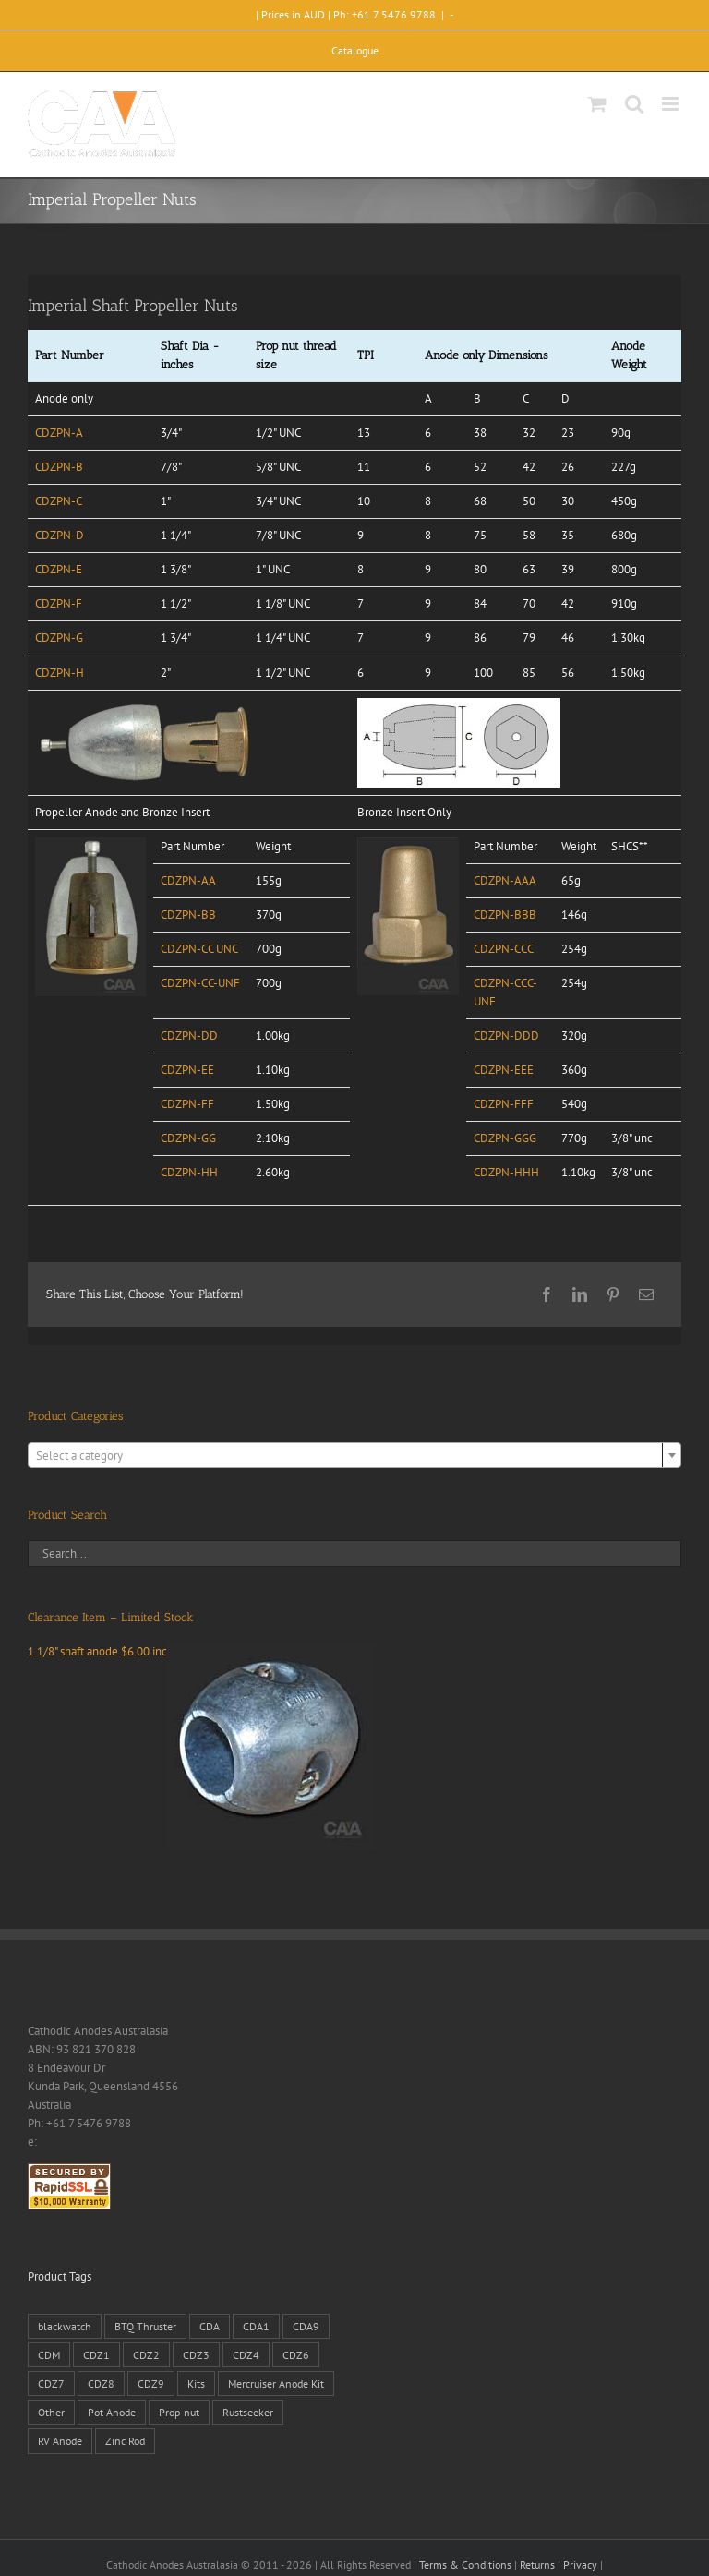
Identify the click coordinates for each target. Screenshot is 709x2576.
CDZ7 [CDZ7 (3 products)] (51, 2383)
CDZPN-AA (188, 880)
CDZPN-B (59, 467)
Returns (537, 2564)
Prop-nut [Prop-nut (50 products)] (179, 2412)
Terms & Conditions (465, 2564)
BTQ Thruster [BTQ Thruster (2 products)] (145, 2326)
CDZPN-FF (187, 1104)
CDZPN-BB (188, 914)
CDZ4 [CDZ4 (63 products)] (246, 2355)
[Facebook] (546, 1294)
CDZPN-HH (189, 1172)
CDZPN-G (59, 637)
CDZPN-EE (187, 1069)
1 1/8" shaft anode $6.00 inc (201, 1651)
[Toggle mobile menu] (671, 104)
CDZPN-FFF (504, 1104)
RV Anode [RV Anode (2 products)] (60, 2441)
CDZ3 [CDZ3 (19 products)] (196, 2355)
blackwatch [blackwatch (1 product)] (64, 2326)
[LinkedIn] (579, 1294)
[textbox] (354, 1456)
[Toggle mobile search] (634, 104)
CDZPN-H (59, 672)
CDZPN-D (59, 535)
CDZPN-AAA (505, 880)
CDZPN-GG (188, 1138)
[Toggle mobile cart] (597, 104)
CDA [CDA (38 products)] (209, 2326)
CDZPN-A (59, 432)
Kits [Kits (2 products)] (196, 2383)
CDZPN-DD (189, 1035)
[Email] (646, 1294)
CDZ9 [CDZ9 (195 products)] (151, 2383)
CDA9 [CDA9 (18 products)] (306, 2326)
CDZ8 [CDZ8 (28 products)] (101, 2383)
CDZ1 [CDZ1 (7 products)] (96, 2355)
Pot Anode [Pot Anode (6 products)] (112, 2412)
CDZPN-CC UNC (199, 949)
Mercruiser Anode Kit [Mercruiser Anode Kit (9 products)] (276, 2383)
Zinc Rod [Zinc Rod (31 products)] (125, 2441)
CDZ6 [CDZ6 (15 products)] (295, 2355)
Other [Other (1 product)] (51, 2412)
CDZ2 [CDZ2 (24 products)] (146, 2355)
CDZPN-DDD (506, 1035)
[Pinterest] (613, 1294)
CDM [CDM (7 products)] (49, 2355)
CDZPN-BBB (505, 914)
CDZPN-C (58, 501)
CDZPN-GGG (505, 1138)
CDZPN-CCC (504, 949)
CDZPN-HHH (506, 1172)
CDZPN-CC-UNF (200, 983)
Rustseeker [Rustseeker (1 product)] (247, 2412)
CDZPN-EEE (504, 1069)
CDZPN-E (58, 569)
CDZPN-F (58, 603)
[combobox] (354, 1455)
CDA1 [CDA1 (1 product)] (256, 2326)
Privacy (580, 2564)
